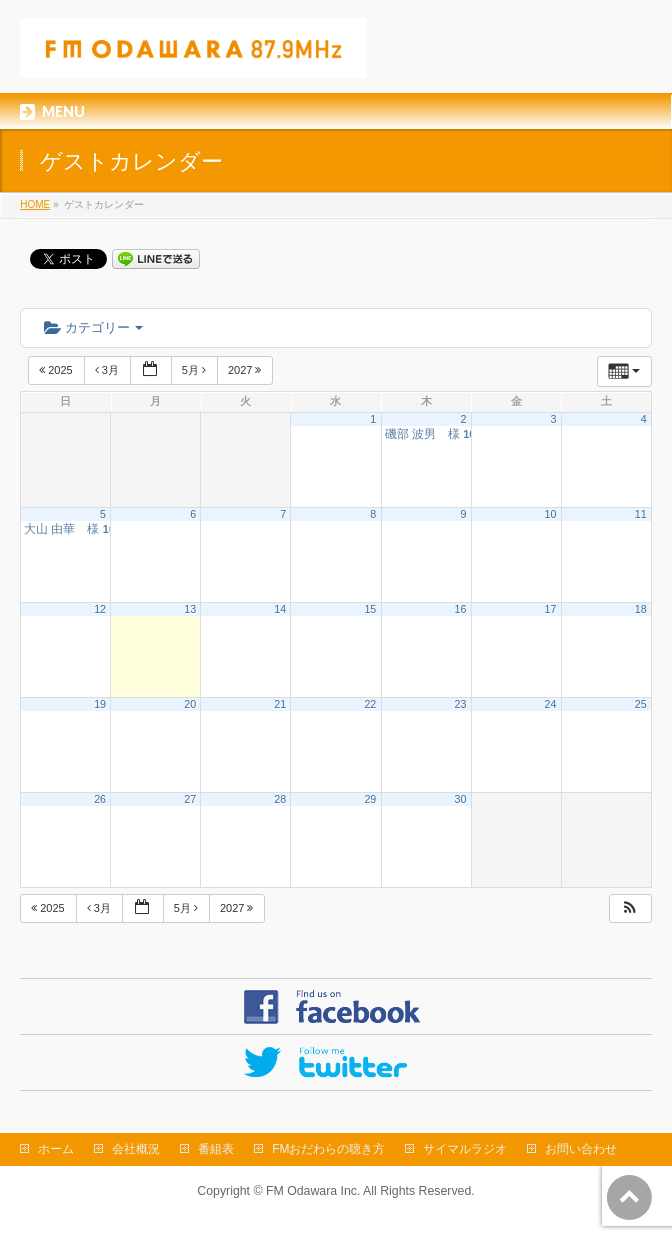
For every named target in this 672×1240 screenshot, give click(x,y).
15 (370, 609)
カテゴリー (93, 327)
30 (461, 799)
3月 (108, 370)
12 (100, 609)
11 (641, 514)
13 (190, 609)
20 (190, 704)
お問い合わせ (581, 1149)
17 (551, 609)
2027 (246, 370)
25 (641, 704)
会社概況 (136, 1149)
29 (370, 799)
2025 (57, 370)
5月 (195, 370)
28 (280, 799)
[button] (630, 908)
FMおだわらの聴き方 (328, 1149)
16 (461, 609)
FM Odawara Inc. (313, 1191)
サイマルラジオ (465, 1149)
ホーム (56, 1149)
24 (551, 704)
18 (641, 609)
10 (551, 514)
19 (100, 704)
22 (370, 704)
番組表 (216, 1149)
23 (461, 704)
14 (280, 609)
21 (280, 704)
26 (100, 799)
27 (190, 799)
